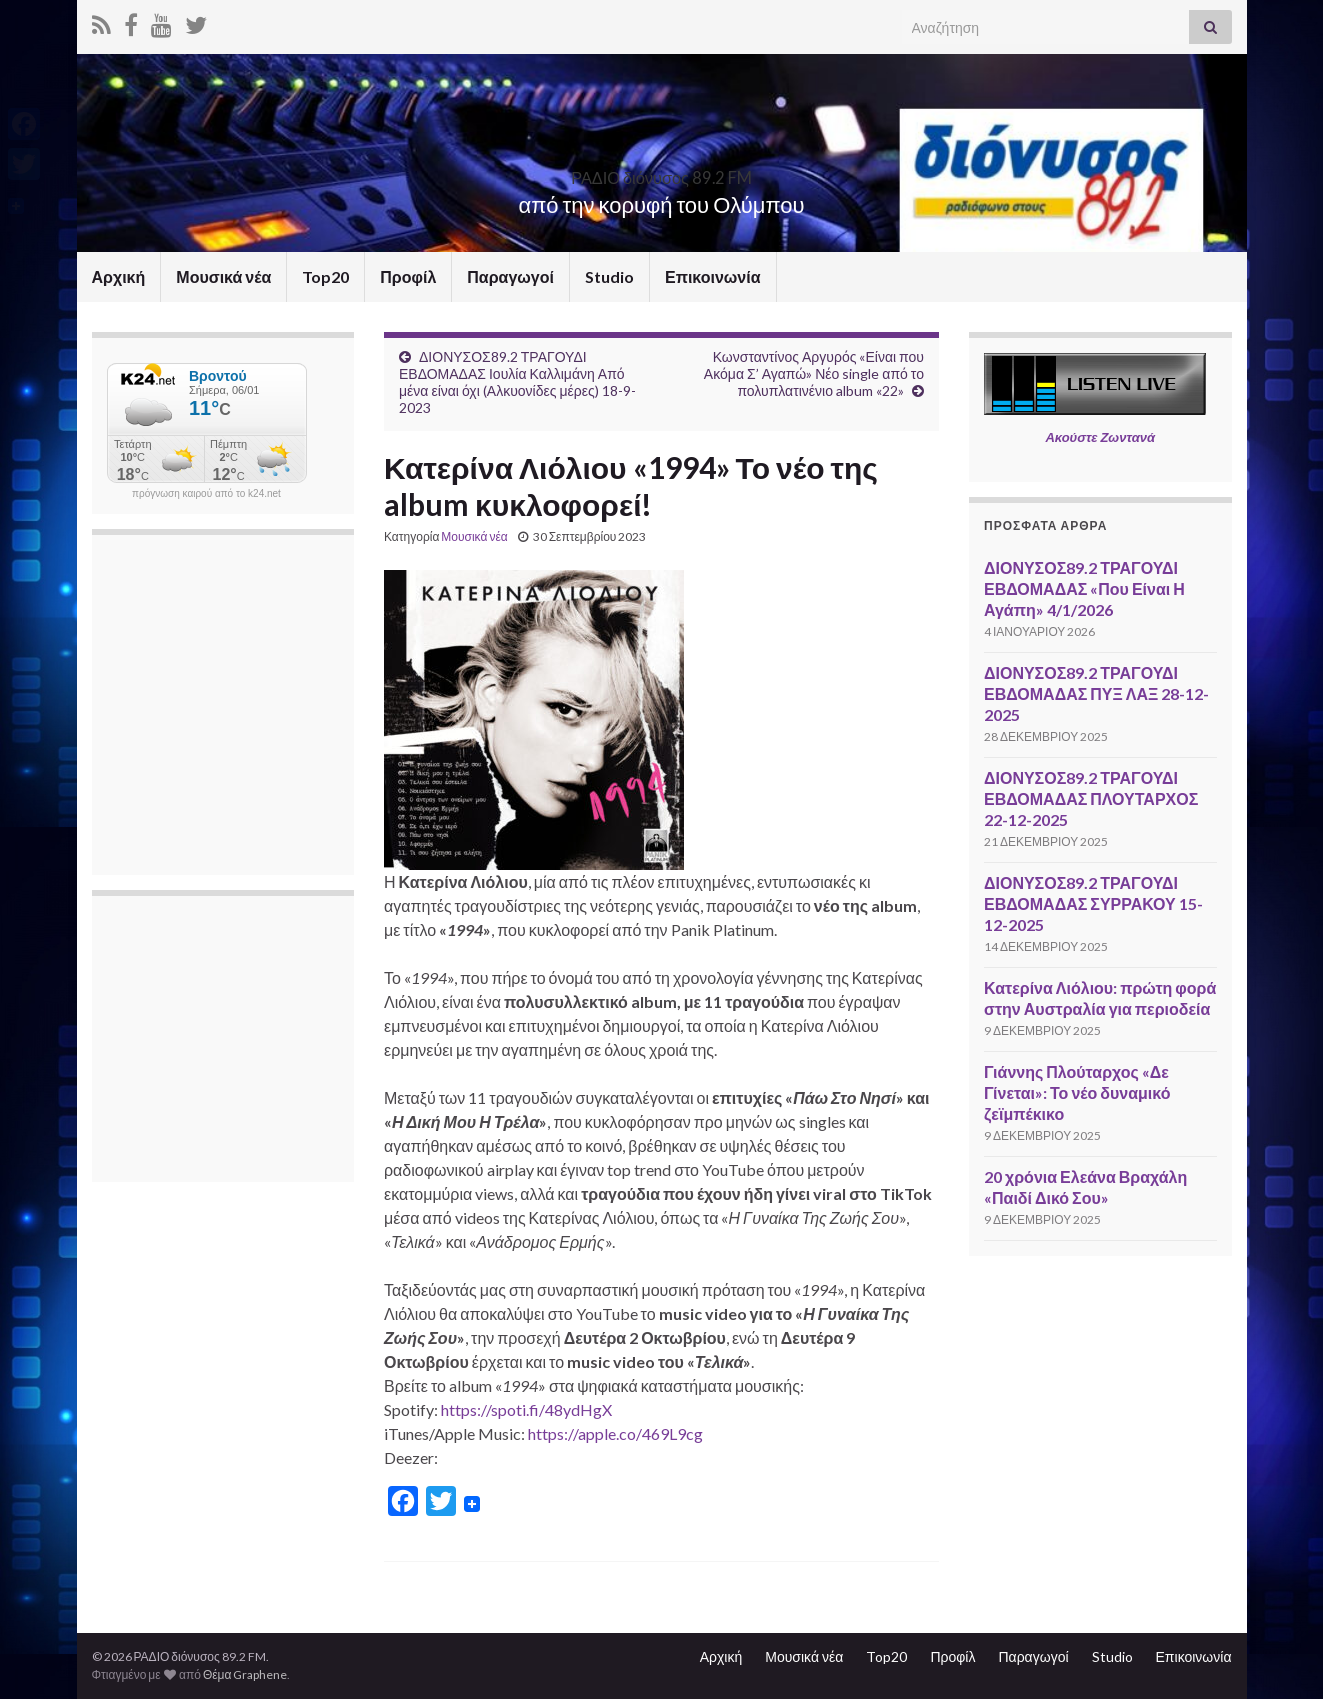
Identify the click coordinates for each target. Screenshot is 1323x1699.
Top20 (325, 276)
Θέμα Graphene (245, 1674)
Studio (609, 276)
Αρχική (119, 276)
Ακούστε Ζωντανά (1100, 437)
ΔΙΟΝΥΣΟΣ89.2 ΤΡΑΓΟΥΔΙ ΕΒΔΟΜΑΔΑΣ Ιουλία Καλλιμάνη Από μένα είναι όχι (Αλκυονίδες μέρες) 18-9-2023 (517, 382)
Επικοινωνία (713, 276)
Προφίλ (408, 276)
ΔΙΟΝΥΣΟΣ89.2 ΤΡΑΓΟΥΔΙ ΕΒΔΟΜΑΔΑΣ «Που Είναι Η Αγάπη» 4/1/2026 (1084, 588)
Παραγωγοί (510, 276)
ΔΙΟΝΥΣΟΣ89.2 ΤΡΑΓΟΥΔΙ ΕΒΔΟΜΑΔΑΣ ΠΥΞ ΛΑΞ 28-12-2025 (1096, 693)
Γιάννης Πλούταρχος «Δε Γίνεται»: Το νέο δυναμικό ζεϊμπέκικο (1077, 1092)
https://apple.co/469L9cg (615, 1433)
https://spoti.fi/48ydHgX (526, 1409)
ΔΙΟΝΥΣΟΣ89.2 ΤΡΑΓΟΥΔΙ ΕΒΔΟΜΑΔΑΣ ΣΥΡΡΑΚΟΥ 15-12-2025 (1093, 903)
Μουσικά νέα (223, 276)
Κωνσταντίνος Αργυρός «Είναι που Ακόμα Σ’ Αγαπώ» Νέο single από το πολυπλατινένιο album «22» (814, 373)
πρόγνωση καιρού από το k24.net (206, 494)
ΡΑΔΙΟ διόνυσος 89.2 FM (662, 171)
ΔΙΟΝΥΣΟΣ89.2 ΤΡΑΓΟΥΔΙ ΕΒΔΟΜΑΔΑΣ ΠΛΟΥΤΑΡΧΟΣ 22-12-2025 (1091, 798)
